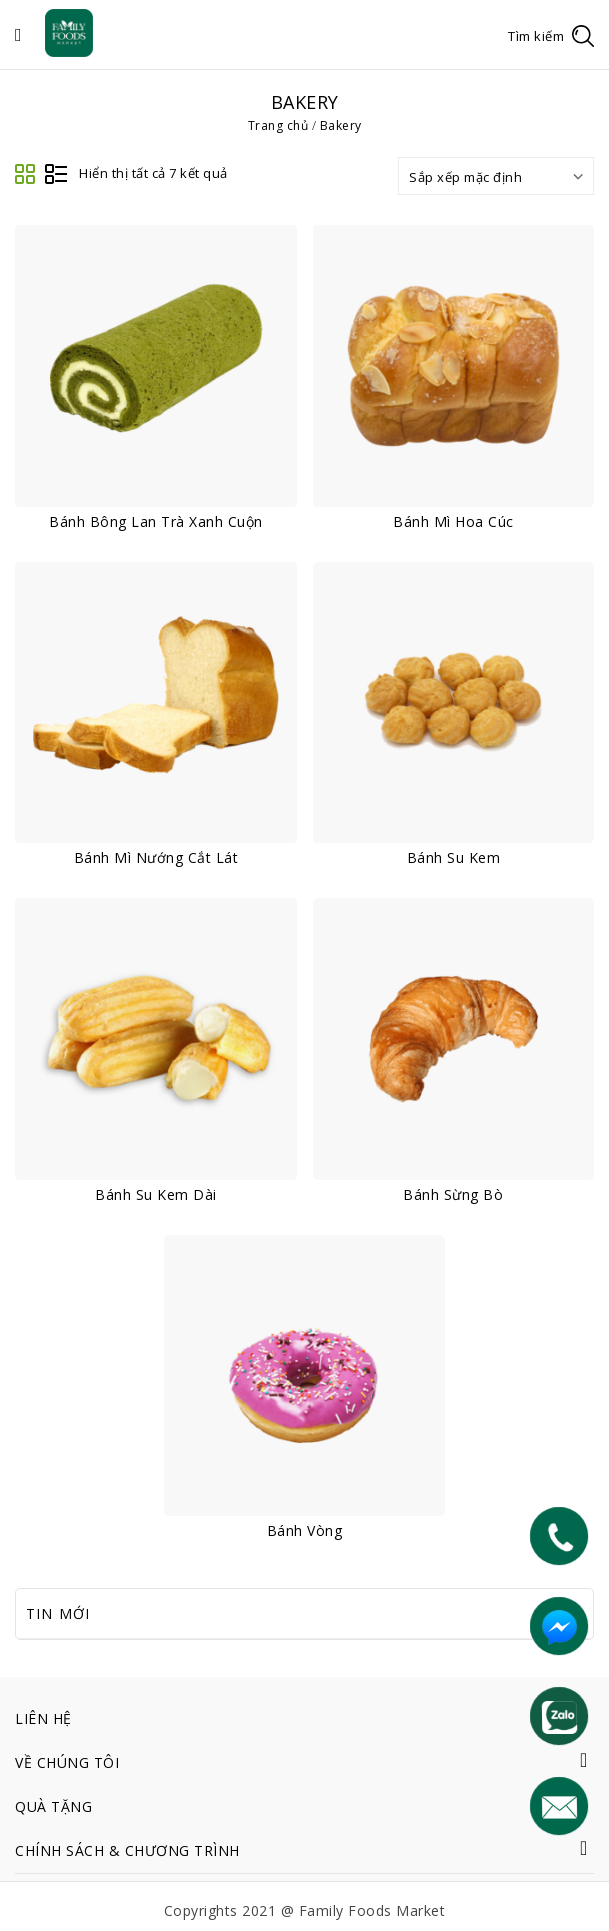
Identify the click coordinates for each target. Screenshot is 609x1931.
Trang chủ (278, 125)
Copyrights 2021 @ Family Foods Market (305, 1910)
